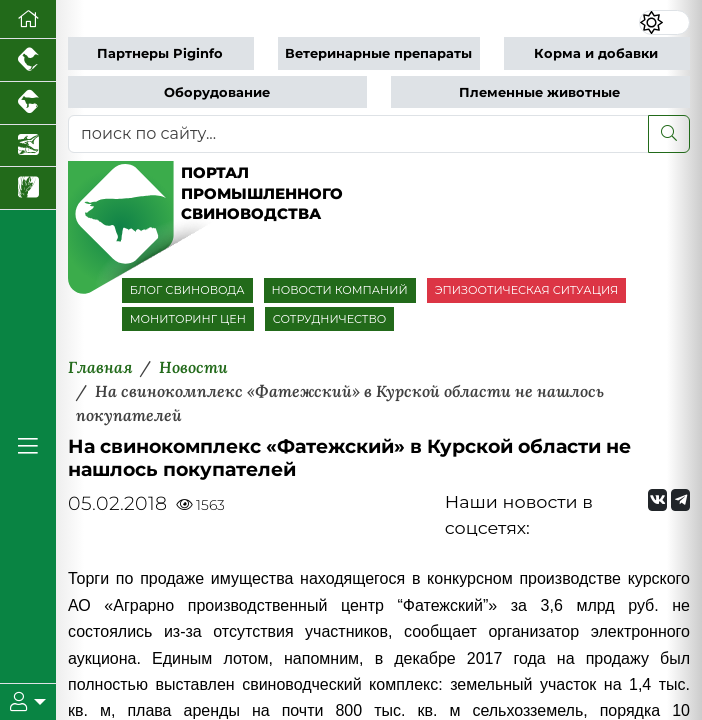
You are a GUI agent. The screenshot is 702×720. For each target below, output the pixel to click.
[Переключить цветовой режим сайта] (664, 22)
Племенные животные (539, 92)
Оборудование (217, 92)
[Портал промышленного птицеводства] (28, 60)
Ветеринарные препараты (378, 53)
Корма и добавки (596, 53)
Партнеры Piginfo (160, 53)
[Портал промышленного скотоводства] (28, 103)
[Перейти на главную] (28, 19)
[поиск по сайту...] (358, 134)
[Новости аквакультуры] (28, 146)
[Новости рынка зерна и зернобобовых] (28, 188)
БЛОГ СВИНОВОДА (187, 290)
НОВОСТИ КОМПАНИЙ (340, 290)
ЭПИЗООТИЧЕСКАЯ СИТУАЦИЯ (526, 290)
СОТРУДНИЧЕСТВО (330, 319)
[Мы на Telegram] (680, 500)
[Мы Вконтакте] (657, 500)
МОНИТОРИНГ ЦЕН (188, 319)
